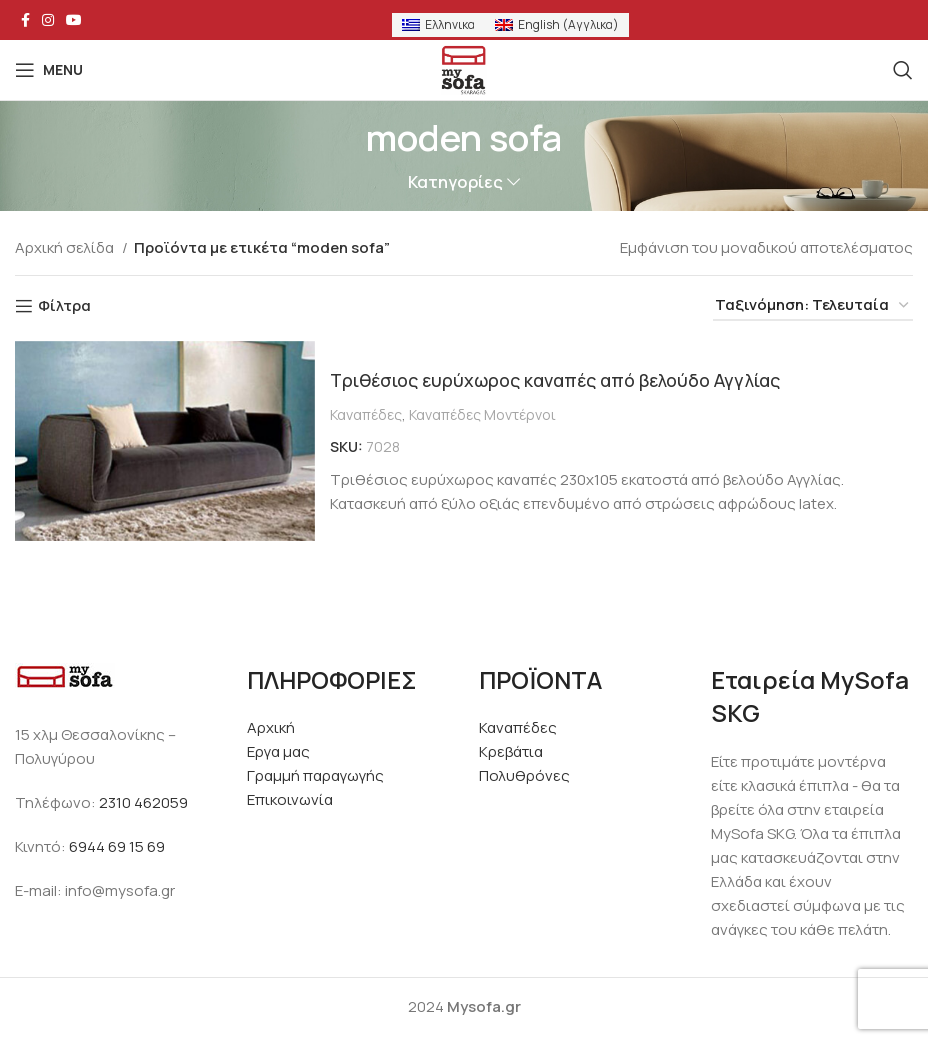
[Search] (903, 70)
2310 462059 (143, 802)
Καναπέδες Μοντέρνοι (482, 414)
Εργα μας (278, 751)
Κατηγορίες (455, 182)
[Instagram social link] (48, 20)
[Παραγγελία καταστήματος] (813, 306)
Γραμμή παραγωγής (315, 775)
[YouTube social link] (74, 20)
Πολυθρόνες (524, 775)
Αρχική (271, 727)
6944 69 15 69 (117, 846)
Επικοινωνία (290, 799)
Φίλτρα (64, 306)
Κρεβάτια (511, 751)
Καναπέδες (366, 414)
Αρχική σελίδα (66, 247)
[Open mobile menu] (49, 70)
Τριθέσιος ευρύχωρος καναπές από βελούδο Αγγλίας (575, 379)
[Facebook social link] (25, 20)
